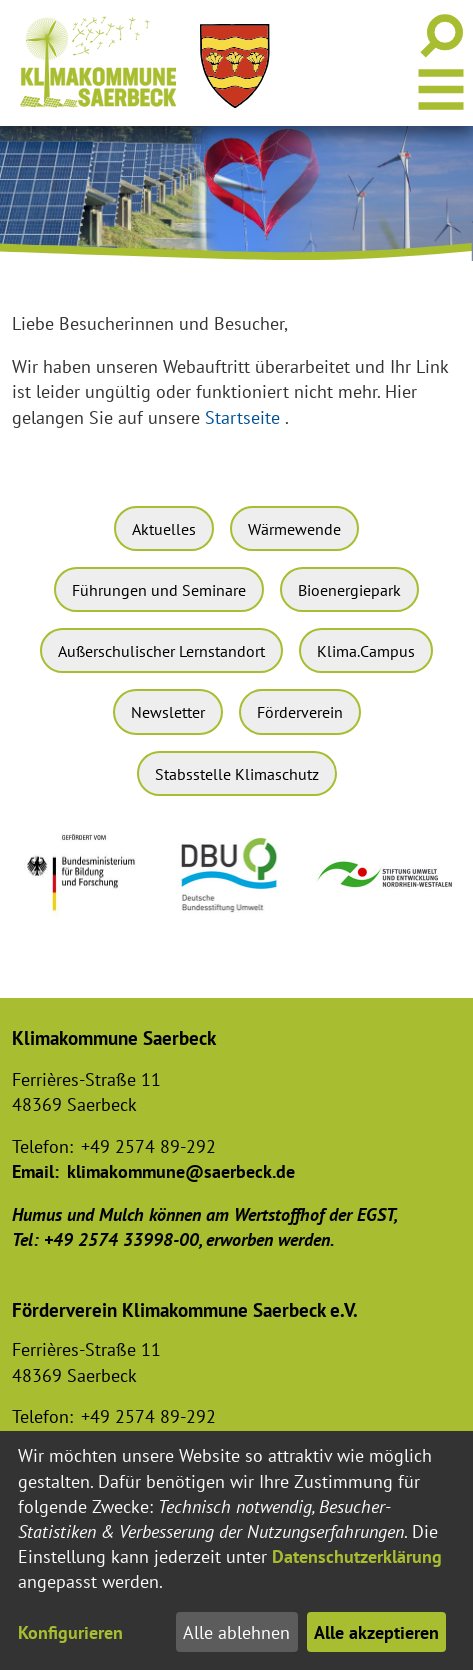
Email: (35, 1171)
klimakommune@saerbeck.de (181, 1171)
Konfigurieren (70, 1632)
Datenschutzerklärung (357, 1556)
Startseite (242, 417)
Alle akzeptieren (376, 1632)
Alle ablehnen (236, 1632)
